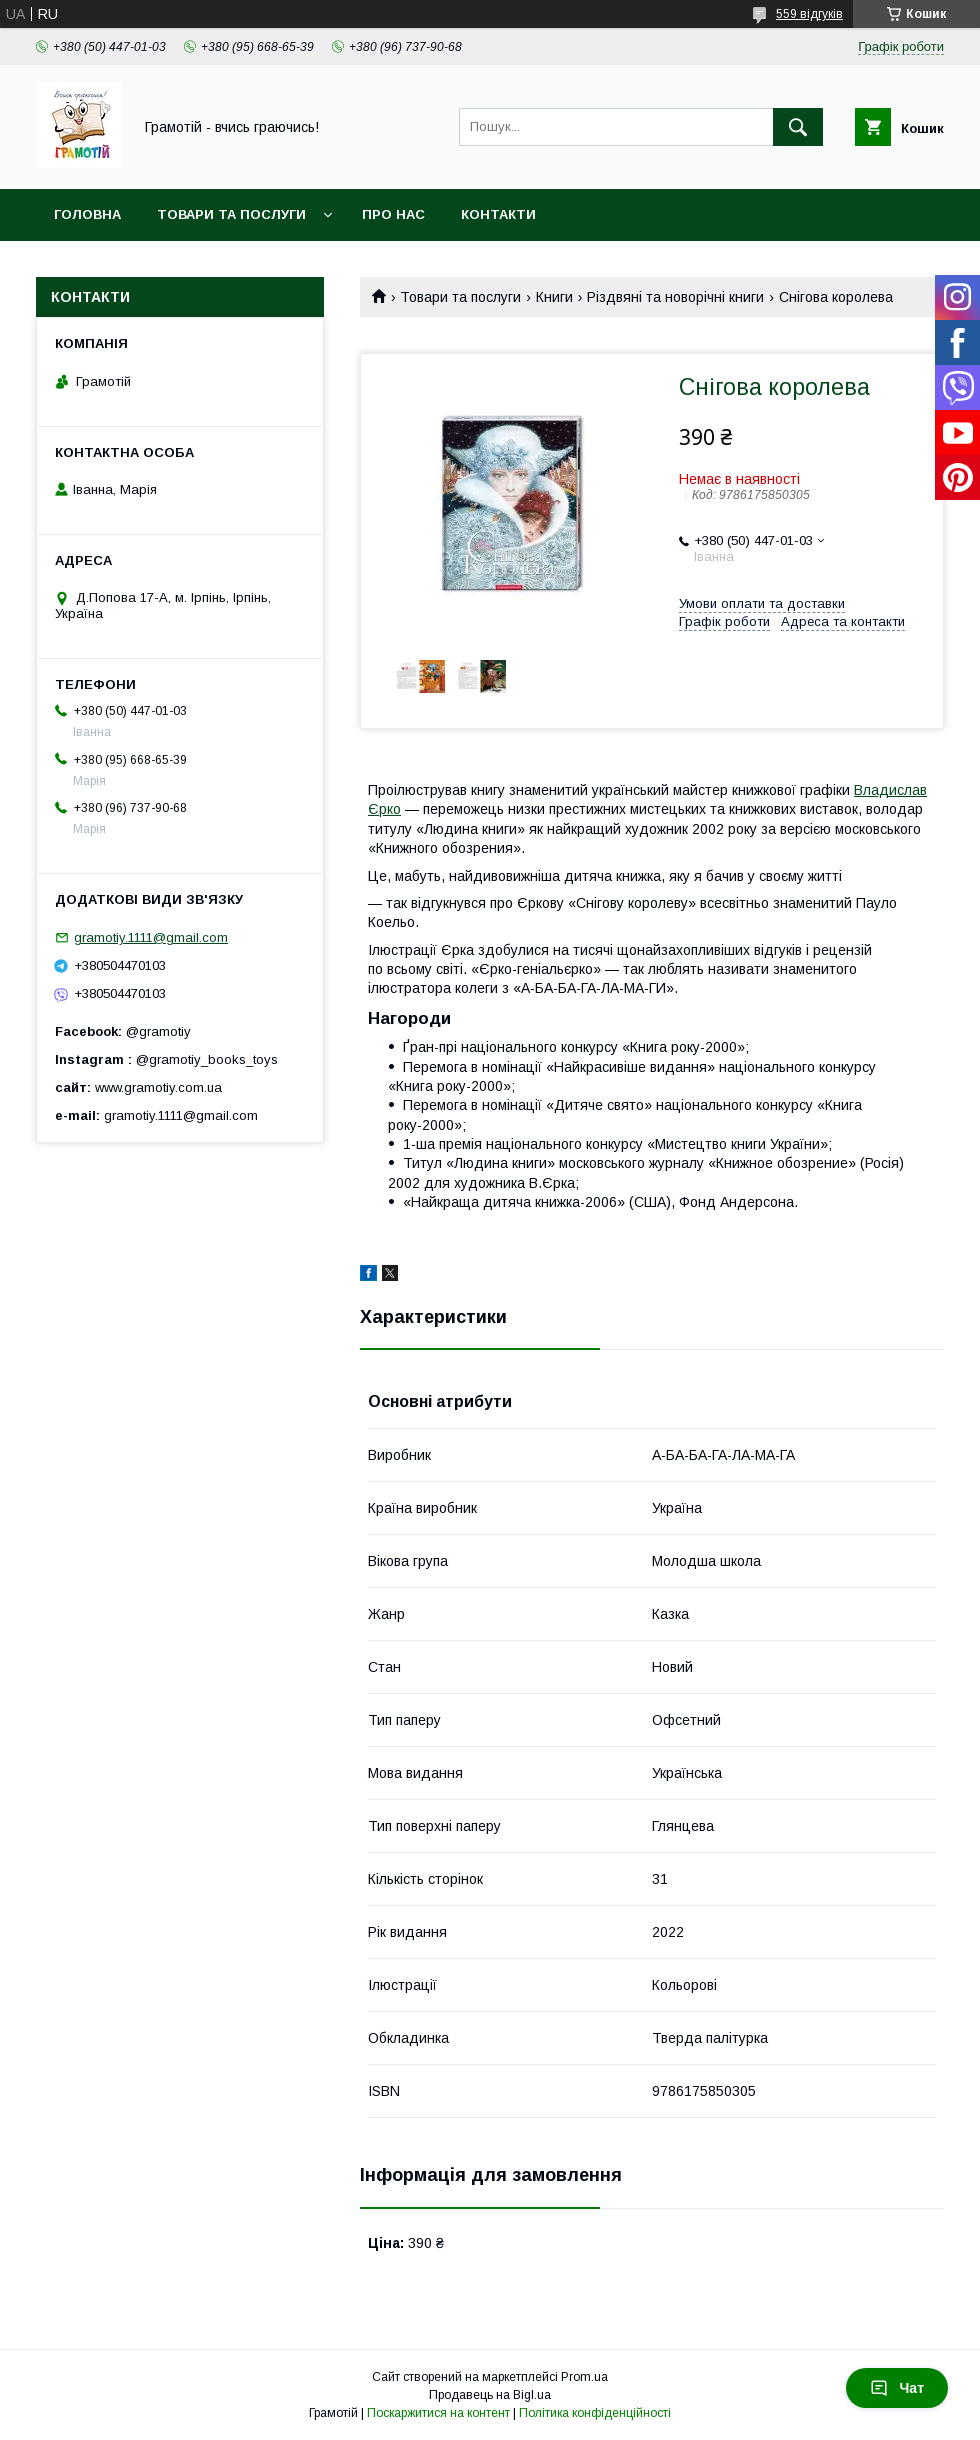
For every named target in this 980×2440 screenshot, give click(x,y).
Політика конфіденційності (595, 2413)
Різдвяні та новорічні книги (675, 297)
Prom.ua (584, 2377)
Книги (554, 297)
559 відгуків (809, 14)
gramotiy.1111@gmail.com (151, 937)
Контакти (498, 214)
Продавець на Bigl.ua (490, 2395)
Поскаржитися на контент (438, 2413)
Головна (87, 214)
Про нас (393, 214)
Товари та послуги (231, 214)
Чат (897, 2388)
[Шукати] (798, 127)
